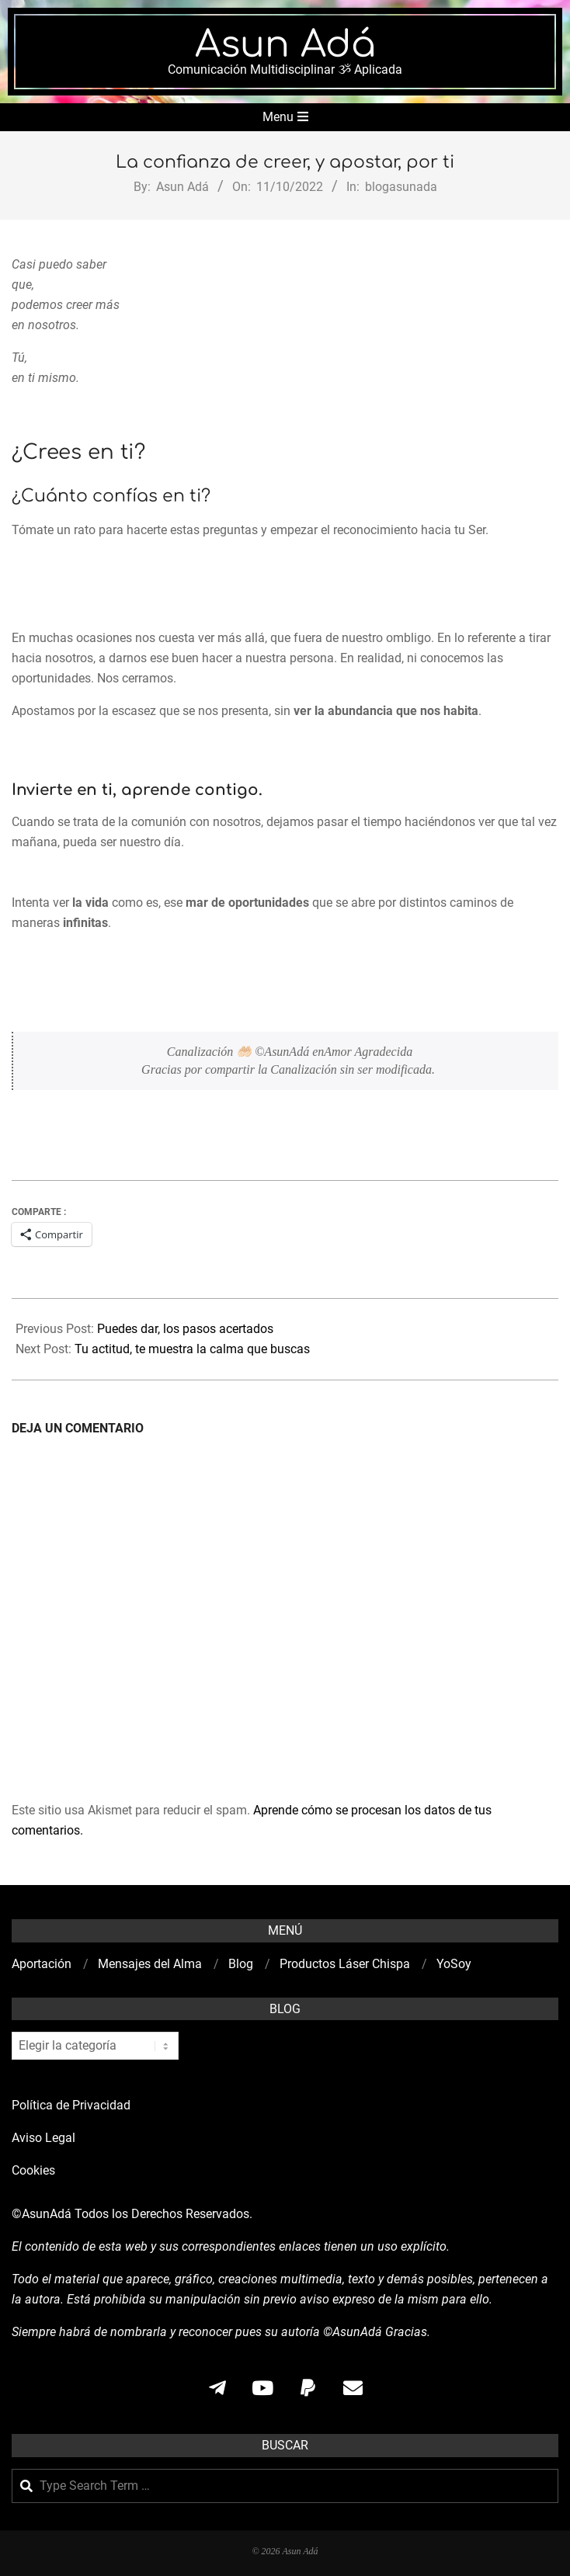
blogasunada (401, 186)
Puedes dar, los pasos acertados (185, 1328)
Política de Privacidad (71, 2105)
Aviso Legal (43, 2137)
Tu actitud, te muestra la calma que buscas (192, 1349)
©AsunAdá (41, 2213)
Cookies (35, 2170)
